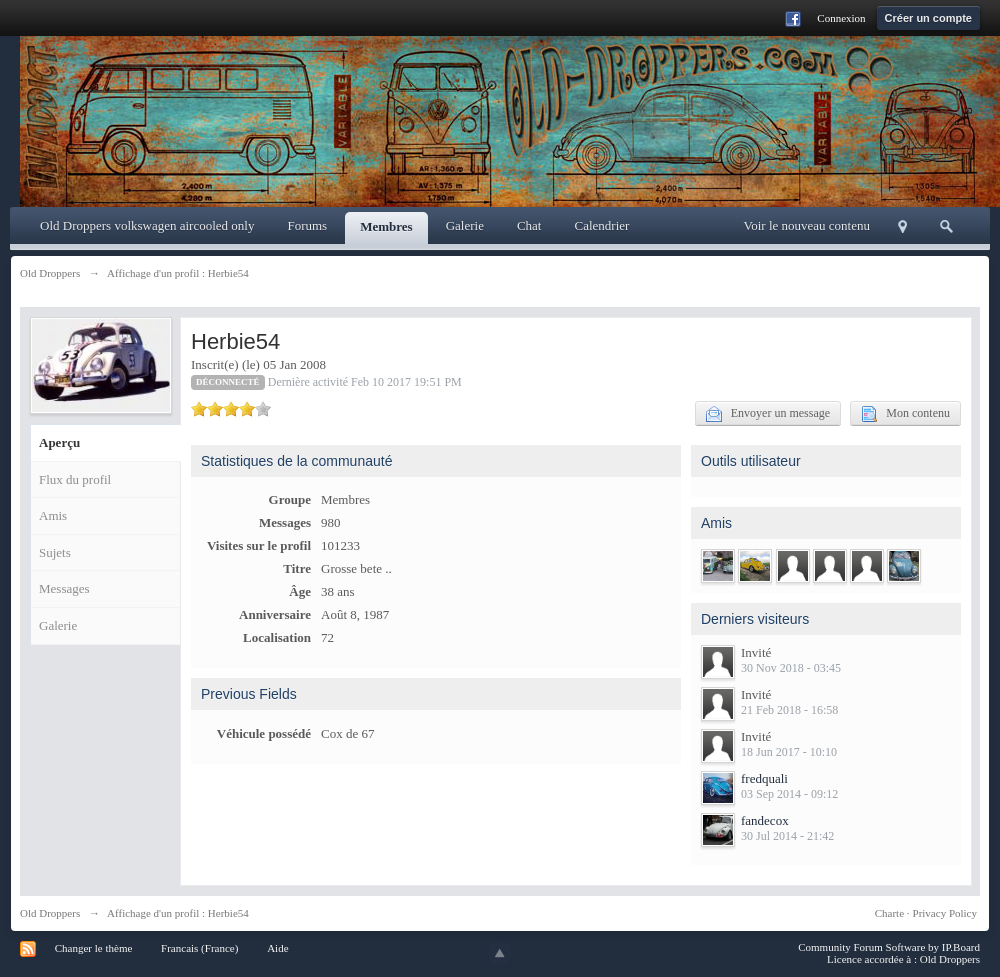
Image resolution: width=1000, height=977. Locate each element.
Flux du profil (75, 479)
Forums (307, 225)
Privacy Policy (945, 913)
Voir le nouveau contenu (807, 225)
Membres (386, 226)
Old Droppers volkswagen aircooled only (147, 225)
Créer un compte (928, 18)
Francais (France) (199, 948)
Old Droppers (50, 913)
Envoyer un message (768, 414)
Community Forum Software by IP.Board (889, 947)
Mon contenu (905, 414)
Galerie (465, 225)
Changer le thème (94, 948)
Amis (53, 515)
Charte (889, 913)
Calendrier (601, 225)
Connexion (841, 18)
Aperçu (59, 442)
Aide (277, 948)
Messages (64, 588)
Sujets (55, 552)
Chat (529, 225)
